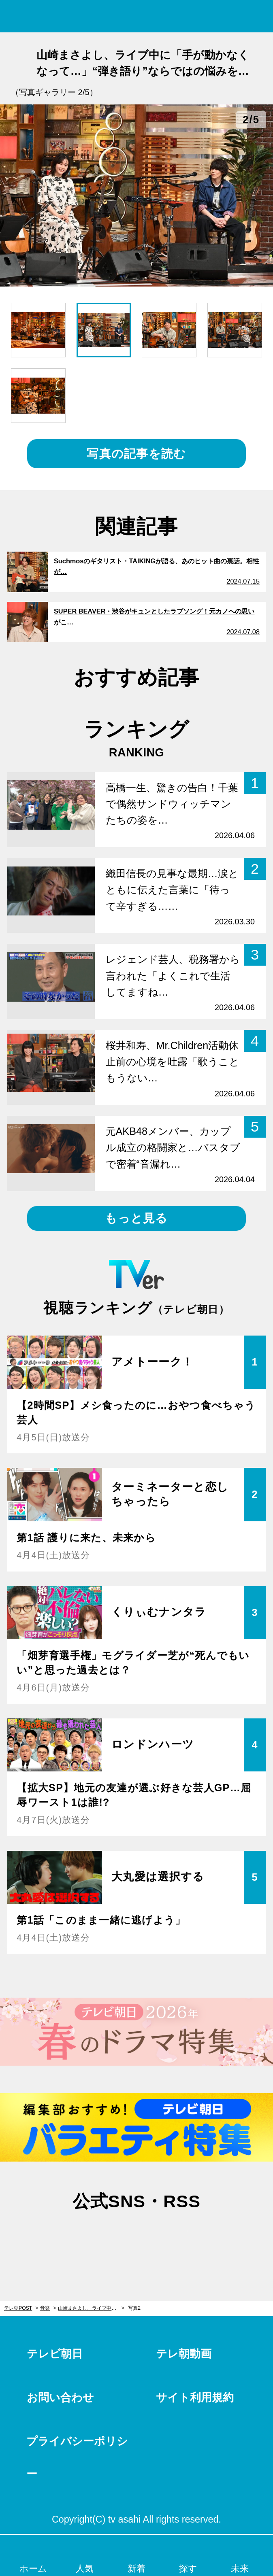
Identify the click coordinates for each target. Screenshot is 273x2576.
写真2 (134, 2308)
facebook (136, 2237)
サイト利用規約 (195, 2397)
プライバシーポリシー (77, 2457)
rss (175, 2237)
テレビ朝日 (55, 2354)
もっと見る (136, 1218)
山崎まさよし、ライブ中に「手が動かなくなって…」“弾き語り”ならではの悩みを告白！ (91, 2308)
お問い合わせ (60, 2397)
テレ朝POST (136, 16)
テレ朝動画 (183, 2354)
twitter (97, 2237)
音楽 (45, 2308)
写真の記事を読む (136, 453)
